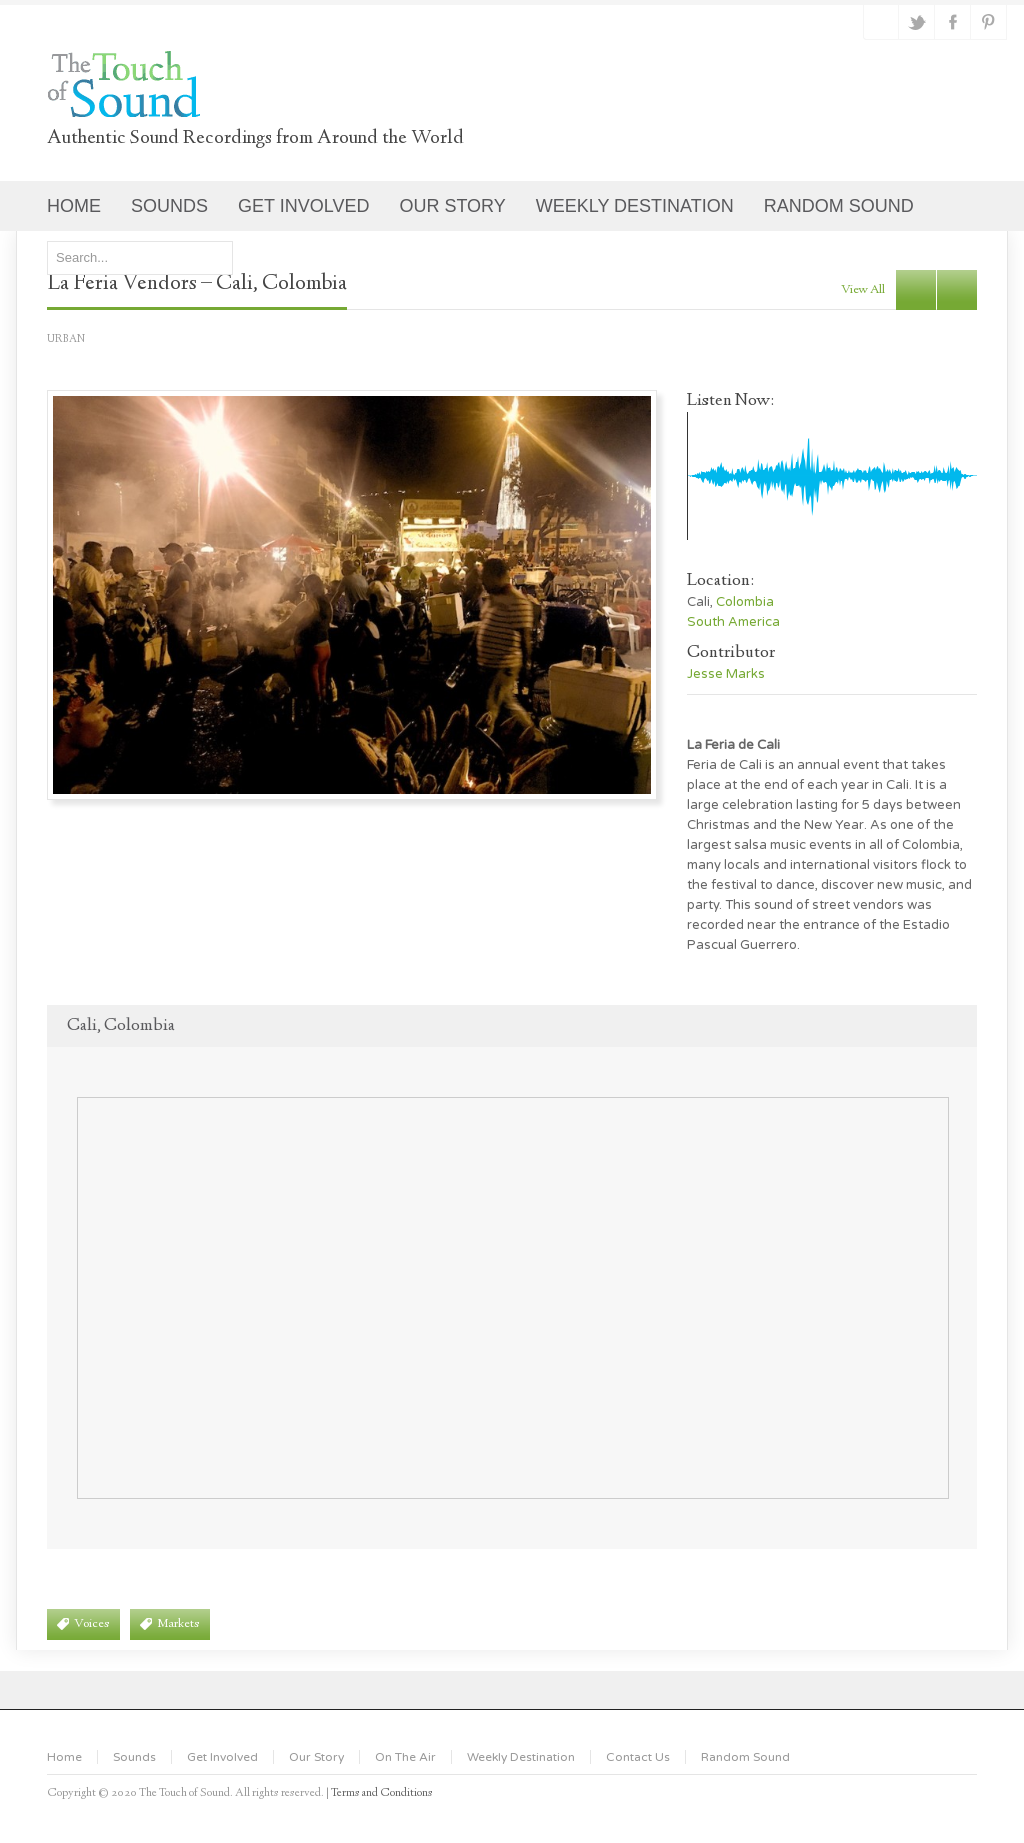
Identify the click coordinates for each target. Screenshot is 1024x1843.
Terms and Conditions (382, 1793)
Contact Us (638, 1757)
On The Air (405, 1757)
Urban (66, 339)
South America (733, 622)
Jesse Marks (726, 674)
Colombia (745, 602)
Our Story (316, 1757)
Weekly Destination (521, 1757)
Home (64, 1757)
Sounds (134, 1757)
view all (863, 290)
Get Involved (222, 1757)
